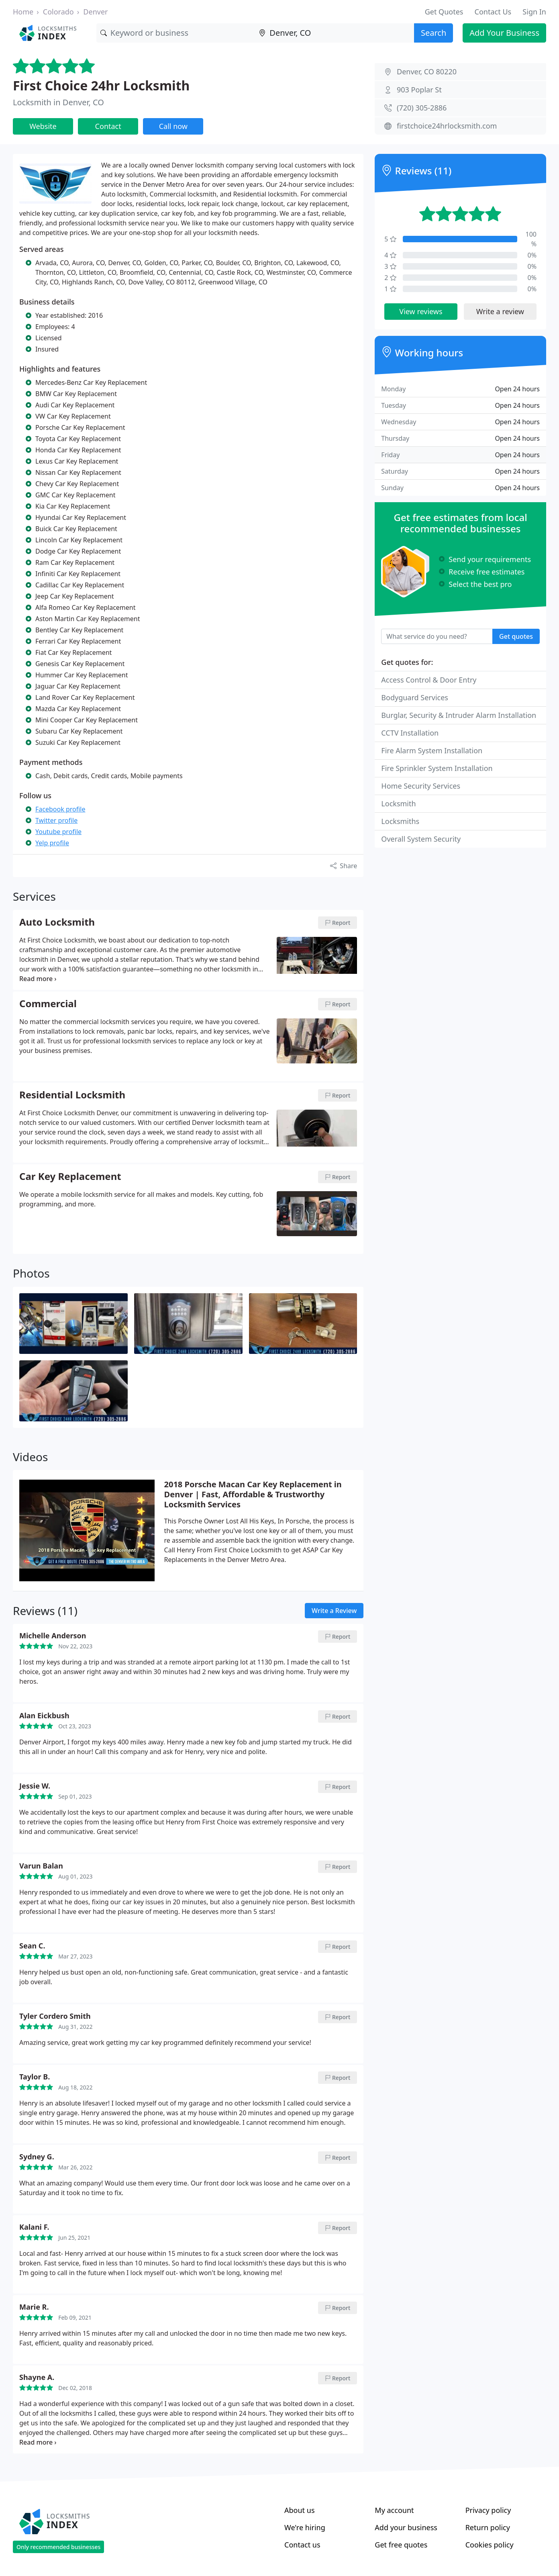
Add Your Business (504, 32)
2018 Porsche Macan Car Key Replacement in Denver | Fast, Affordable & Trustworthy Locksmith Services (253, 1494)
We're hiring (304, 2527)
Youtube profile (58, 831)
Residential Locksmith (72, 1095)
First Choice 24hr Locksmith (101, 85)
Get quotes (516, 636)
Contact (108, 126)
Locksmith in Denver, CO (58, 102)
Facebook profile (60, 809)
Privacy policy (488, 2510)
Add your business (406, 2527)
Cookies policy (489, 2544)
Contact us (302, 2544)
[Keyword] (175, 33)
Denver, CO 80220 (427, 71)
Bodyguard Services (414, 697)
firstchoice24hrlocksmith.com (447, 126)
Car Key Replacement (70, 1177)
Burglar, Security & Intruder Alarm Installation (458, 715)
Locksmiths (400, 821)
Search (433, 32)
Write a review (500, 311)
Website (43, 126)
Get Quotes (444, 11)
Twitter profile (56, 820)
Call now (173, 126)
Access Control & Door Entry (428, 680)
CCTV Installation (410, 733)
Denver (95, 11)
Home (23, 11)
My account (394, 2510)
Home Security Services (420, 786)
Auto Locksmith (57, 922)
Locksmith (398, 803)
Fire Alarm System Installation (431, 750)
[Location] (334, 33)
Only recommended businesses (58, 2547)
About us (299, 2510)
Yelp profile (52, 842)
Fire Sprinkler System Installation (436, 768)
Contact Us (493, 11)
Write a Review (334, 1610)
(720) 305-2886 (422, 107)
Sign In (534, 11)
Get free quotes (401, 2544)
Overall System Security (421, 839)
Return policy (487, 2527)
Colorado (58, 11)
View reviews (420, 311)
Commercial (48, 1004)
